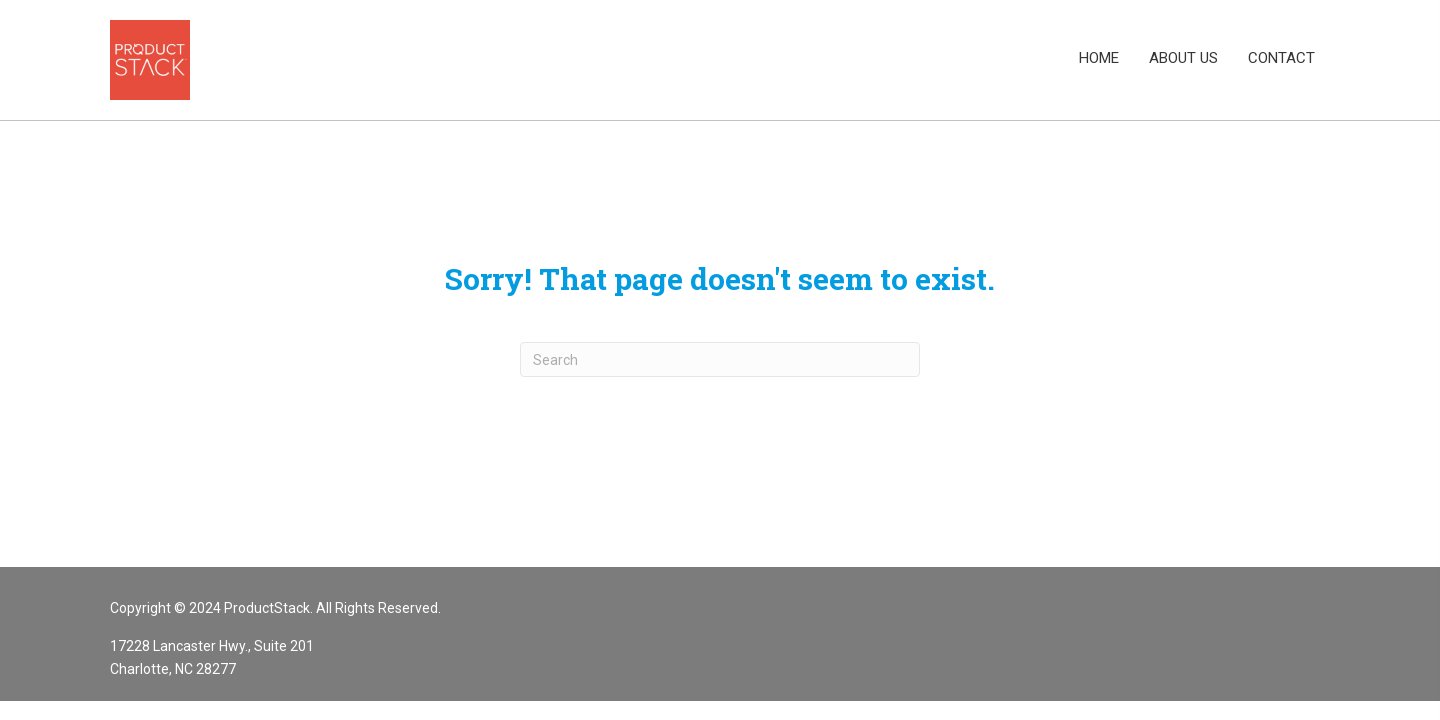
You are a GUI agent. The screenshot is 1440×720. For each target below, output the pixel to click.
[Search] (720, 359)
